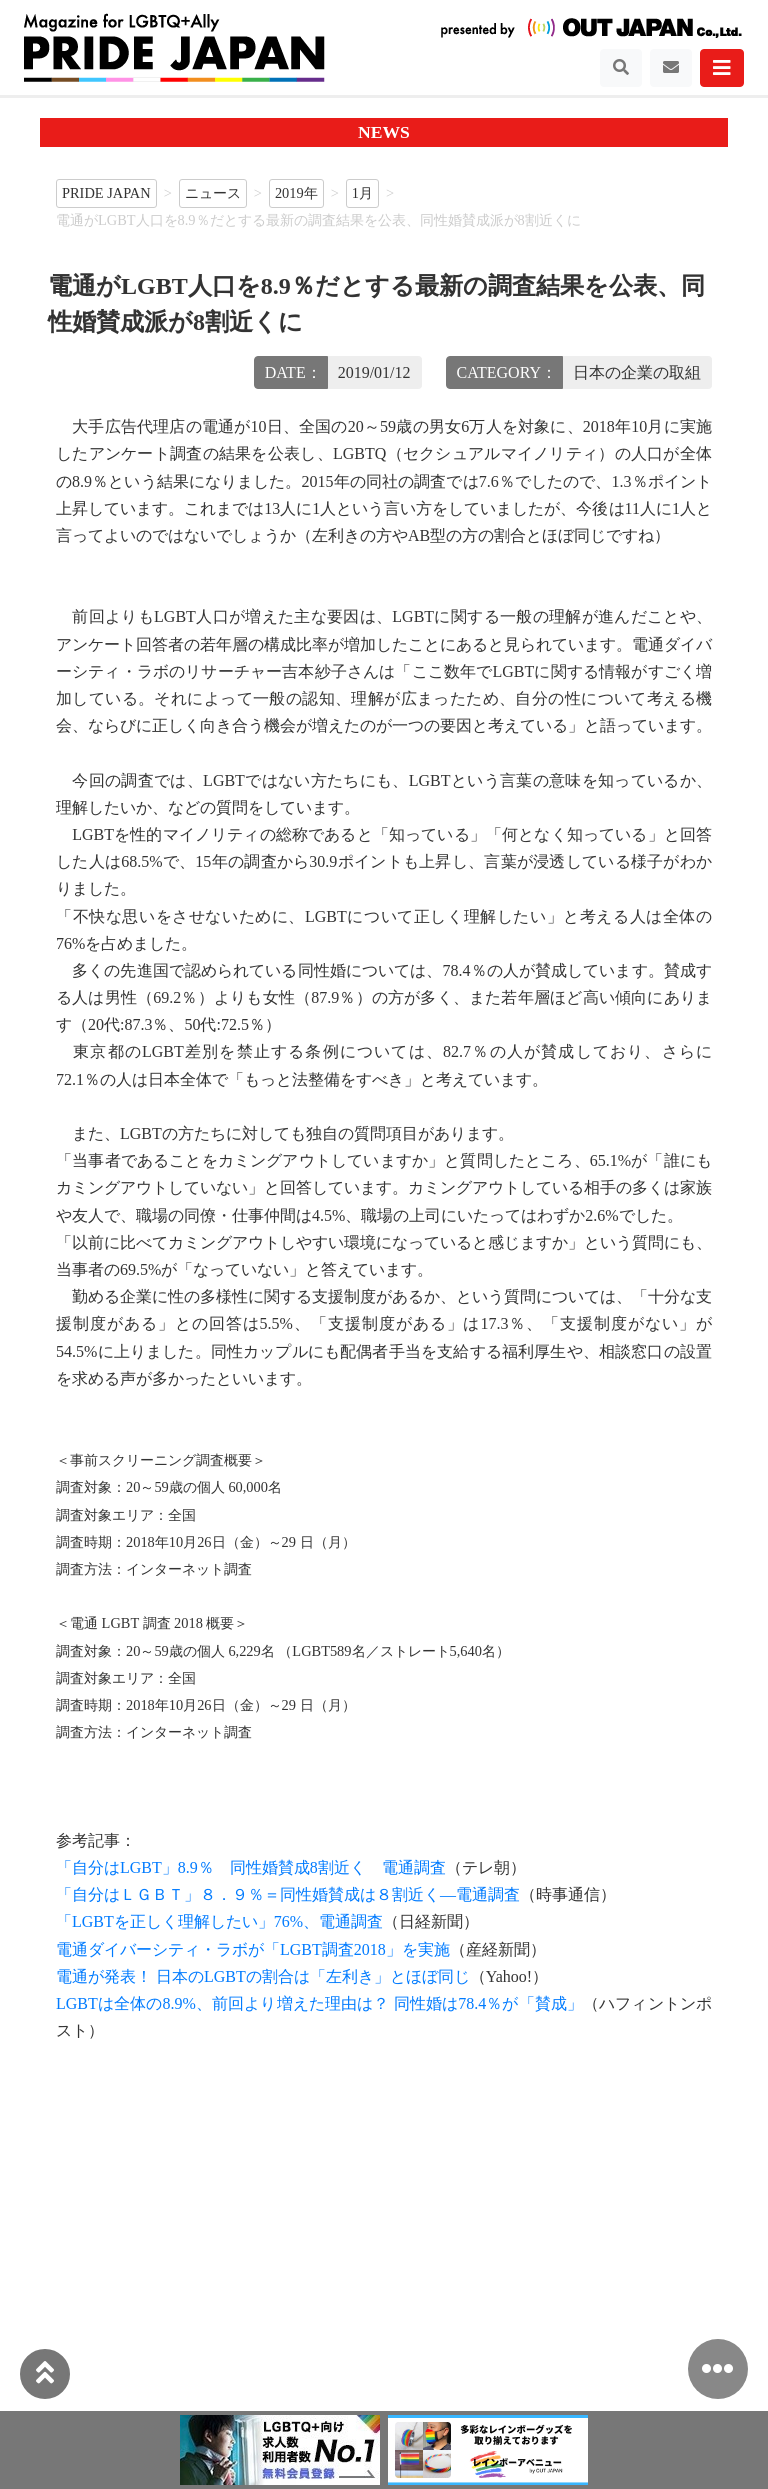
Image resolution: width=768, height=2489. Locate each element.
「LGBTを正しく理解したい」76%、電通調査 (219, 1921)
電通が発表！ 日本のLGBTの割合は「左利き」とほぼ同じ (263, 1976)
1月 (362, 193)
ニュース (213, 193)
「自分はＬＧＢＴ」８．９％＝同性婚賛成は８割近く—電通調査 (288, 1894)
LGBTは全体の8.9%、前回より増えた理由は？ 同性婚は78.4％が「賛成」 (319, 2003)
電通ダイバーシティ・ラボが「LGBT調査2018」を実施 (253, 1949)
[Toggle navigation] (621, 68)
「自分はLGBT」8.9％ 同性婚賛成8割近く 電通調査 (251, 1867)
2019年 (296, 193)
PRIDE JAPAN (106, 193)
